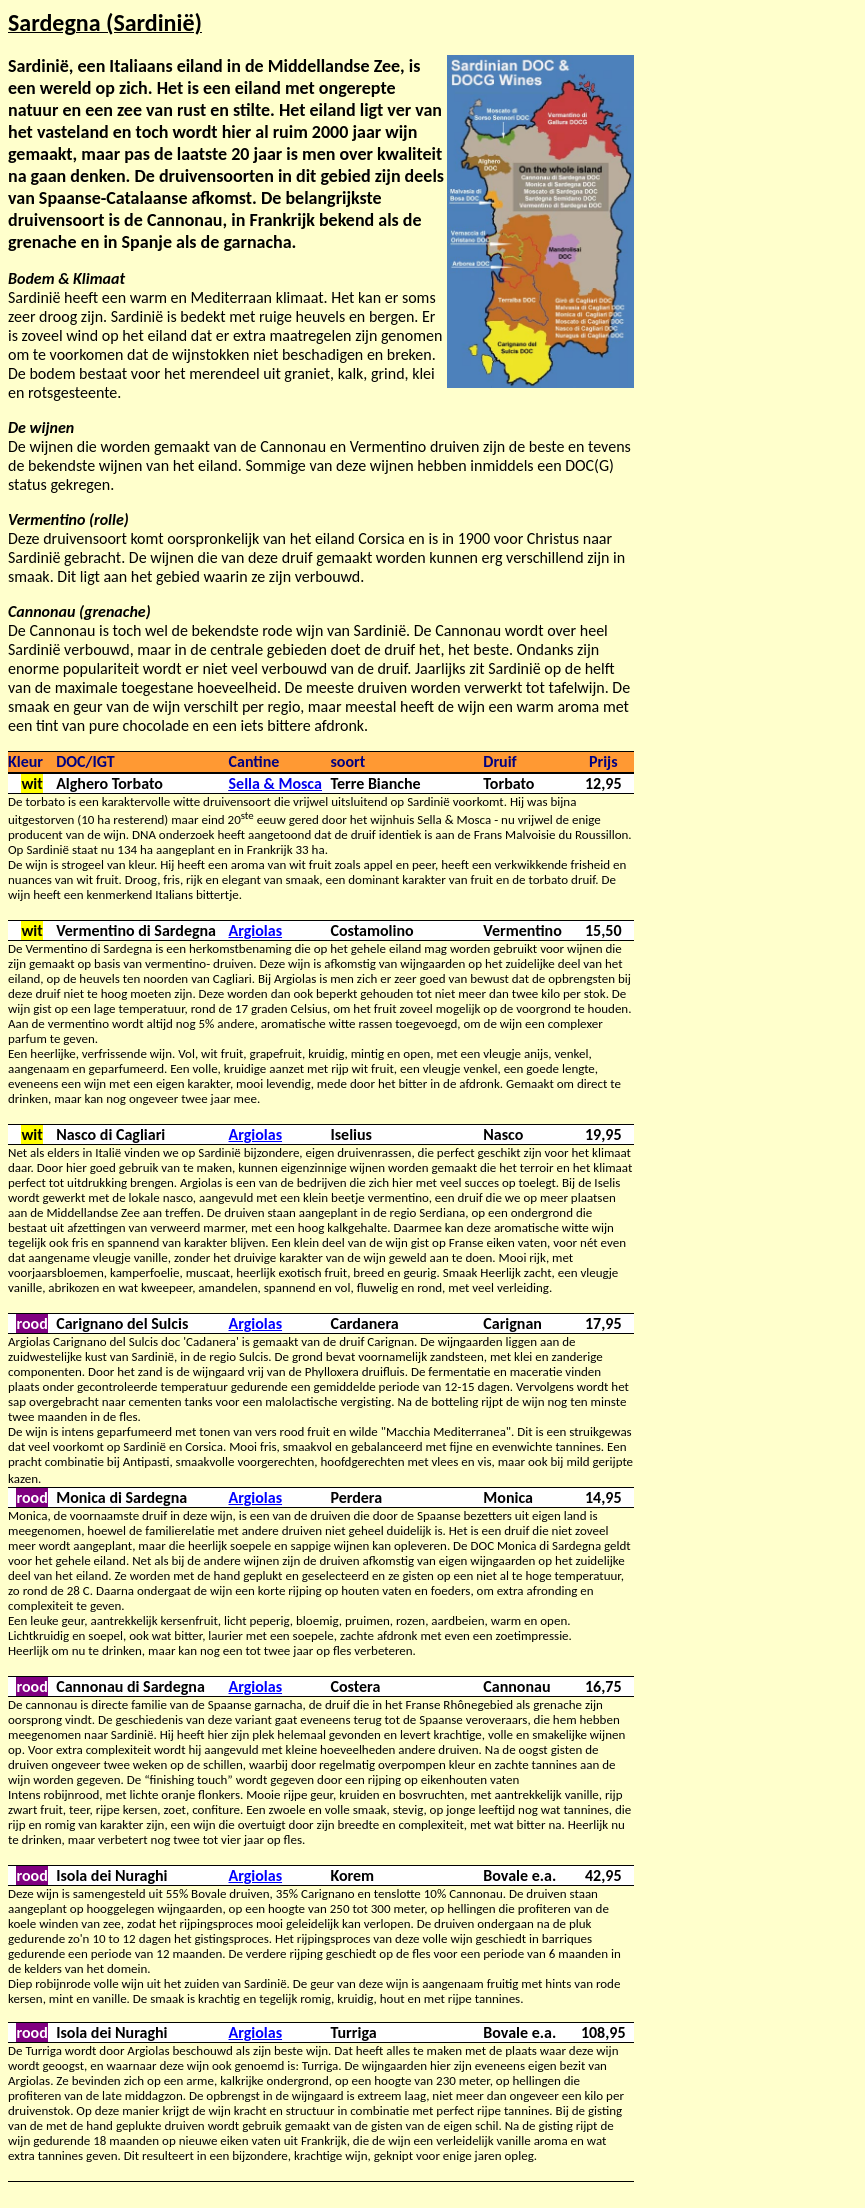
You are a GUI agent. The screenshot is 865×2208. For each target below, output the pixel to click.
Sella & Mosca (275, 783)
